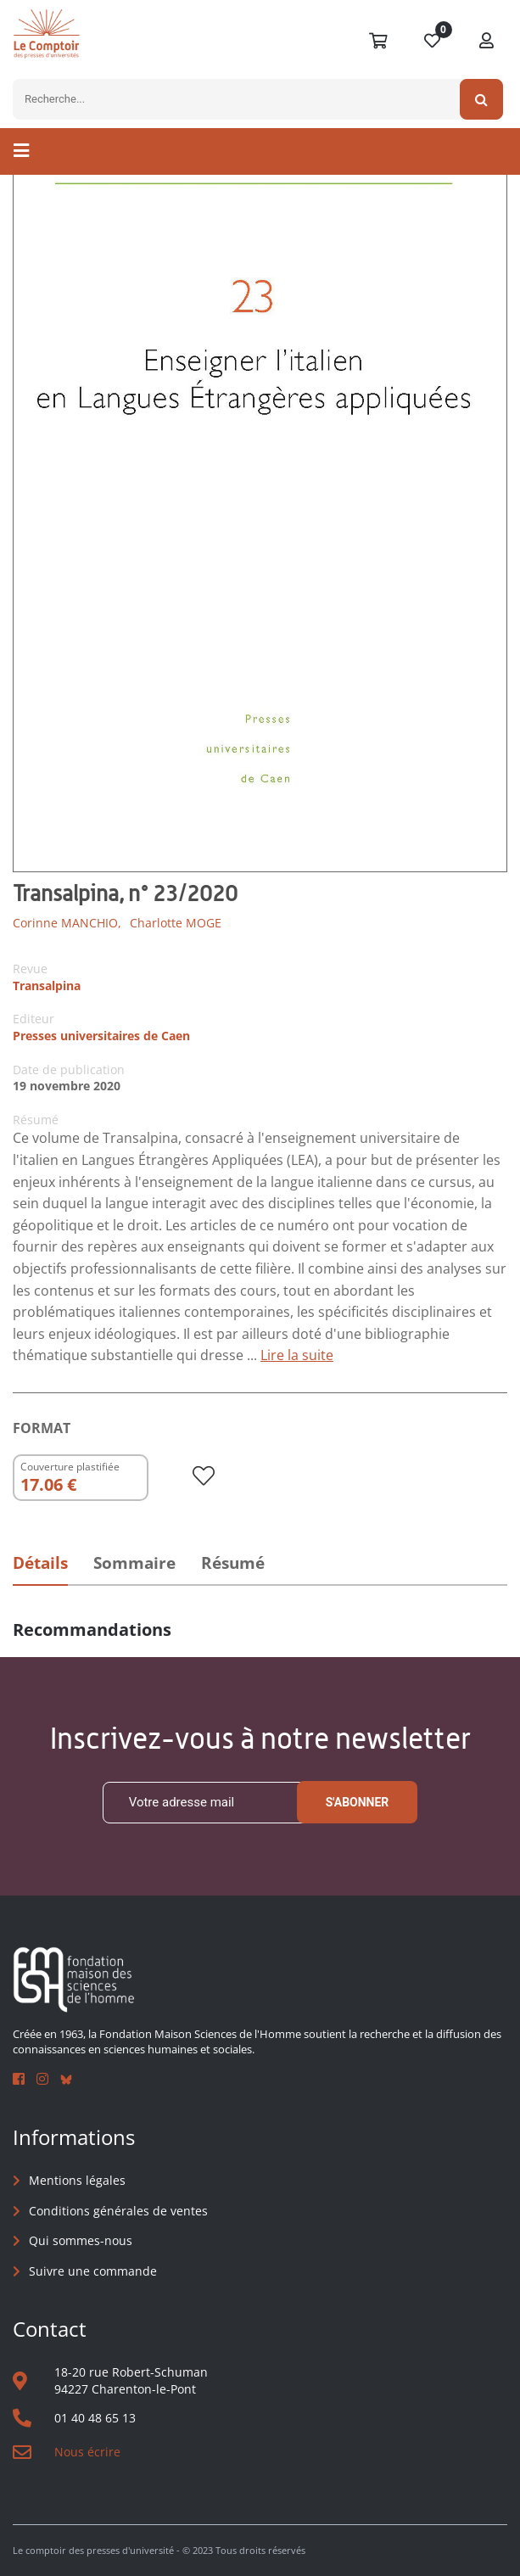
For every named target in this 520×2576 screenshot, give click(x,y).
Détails (40, 1563)
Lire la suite (296, 1355)
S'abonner (357, 1802)
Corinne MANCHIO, (67, 923)
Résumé (233, 1563)
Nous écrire (87, 2452)
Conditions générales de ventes (118, 2211)
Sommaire (134, 1563)
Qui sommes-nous (80, 2240)
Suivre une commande (93, 2271)
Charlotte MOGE (175, 923)
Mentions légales (77, 2180)
